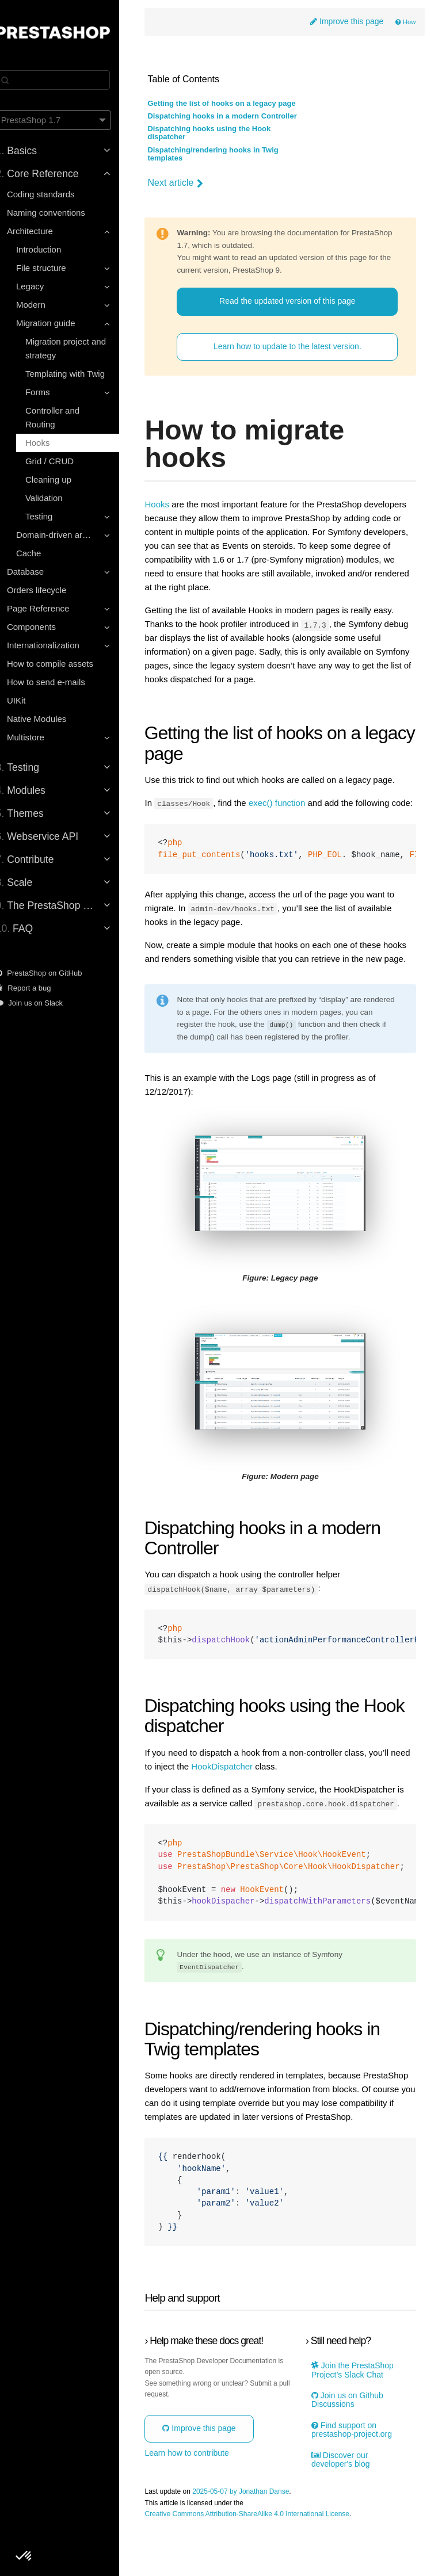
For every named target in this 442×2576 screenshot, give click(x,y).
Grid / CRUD (63, 461)
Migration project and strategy (79, 348)
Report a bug (36, 988)
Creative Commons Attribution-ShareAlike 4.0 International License (262, 2562)
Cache (41, 553)
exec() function (292, 803)
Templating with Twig (78, 374)
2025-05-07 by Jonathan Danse (256, 2539)
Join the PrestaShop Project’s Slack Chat (358, 2417)
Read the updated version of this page (294, 301)
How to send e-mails (59, 682)
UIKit (29, 700)
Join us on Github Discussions (353, 2447)
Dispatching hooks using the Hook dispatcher (224, 133)
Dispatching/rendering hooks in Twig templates (228, 155)
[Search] (66, 80)
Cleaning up (62, 479)
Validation (57, 498)
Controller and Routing (66, 417)
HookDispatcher (258, 1786)
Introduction (51, 249)
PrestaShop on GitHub (52, 973)
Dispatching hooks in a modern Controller (237, 117)
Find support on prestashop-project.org (357, 2477)
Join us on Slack (42, 1003)
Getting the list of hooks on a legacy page (237, 104)
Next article (190, 183)
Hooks (51, 443)
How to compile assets (63, 663)
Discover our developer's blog (346, 2507)
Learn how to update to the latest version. (294, 346)
